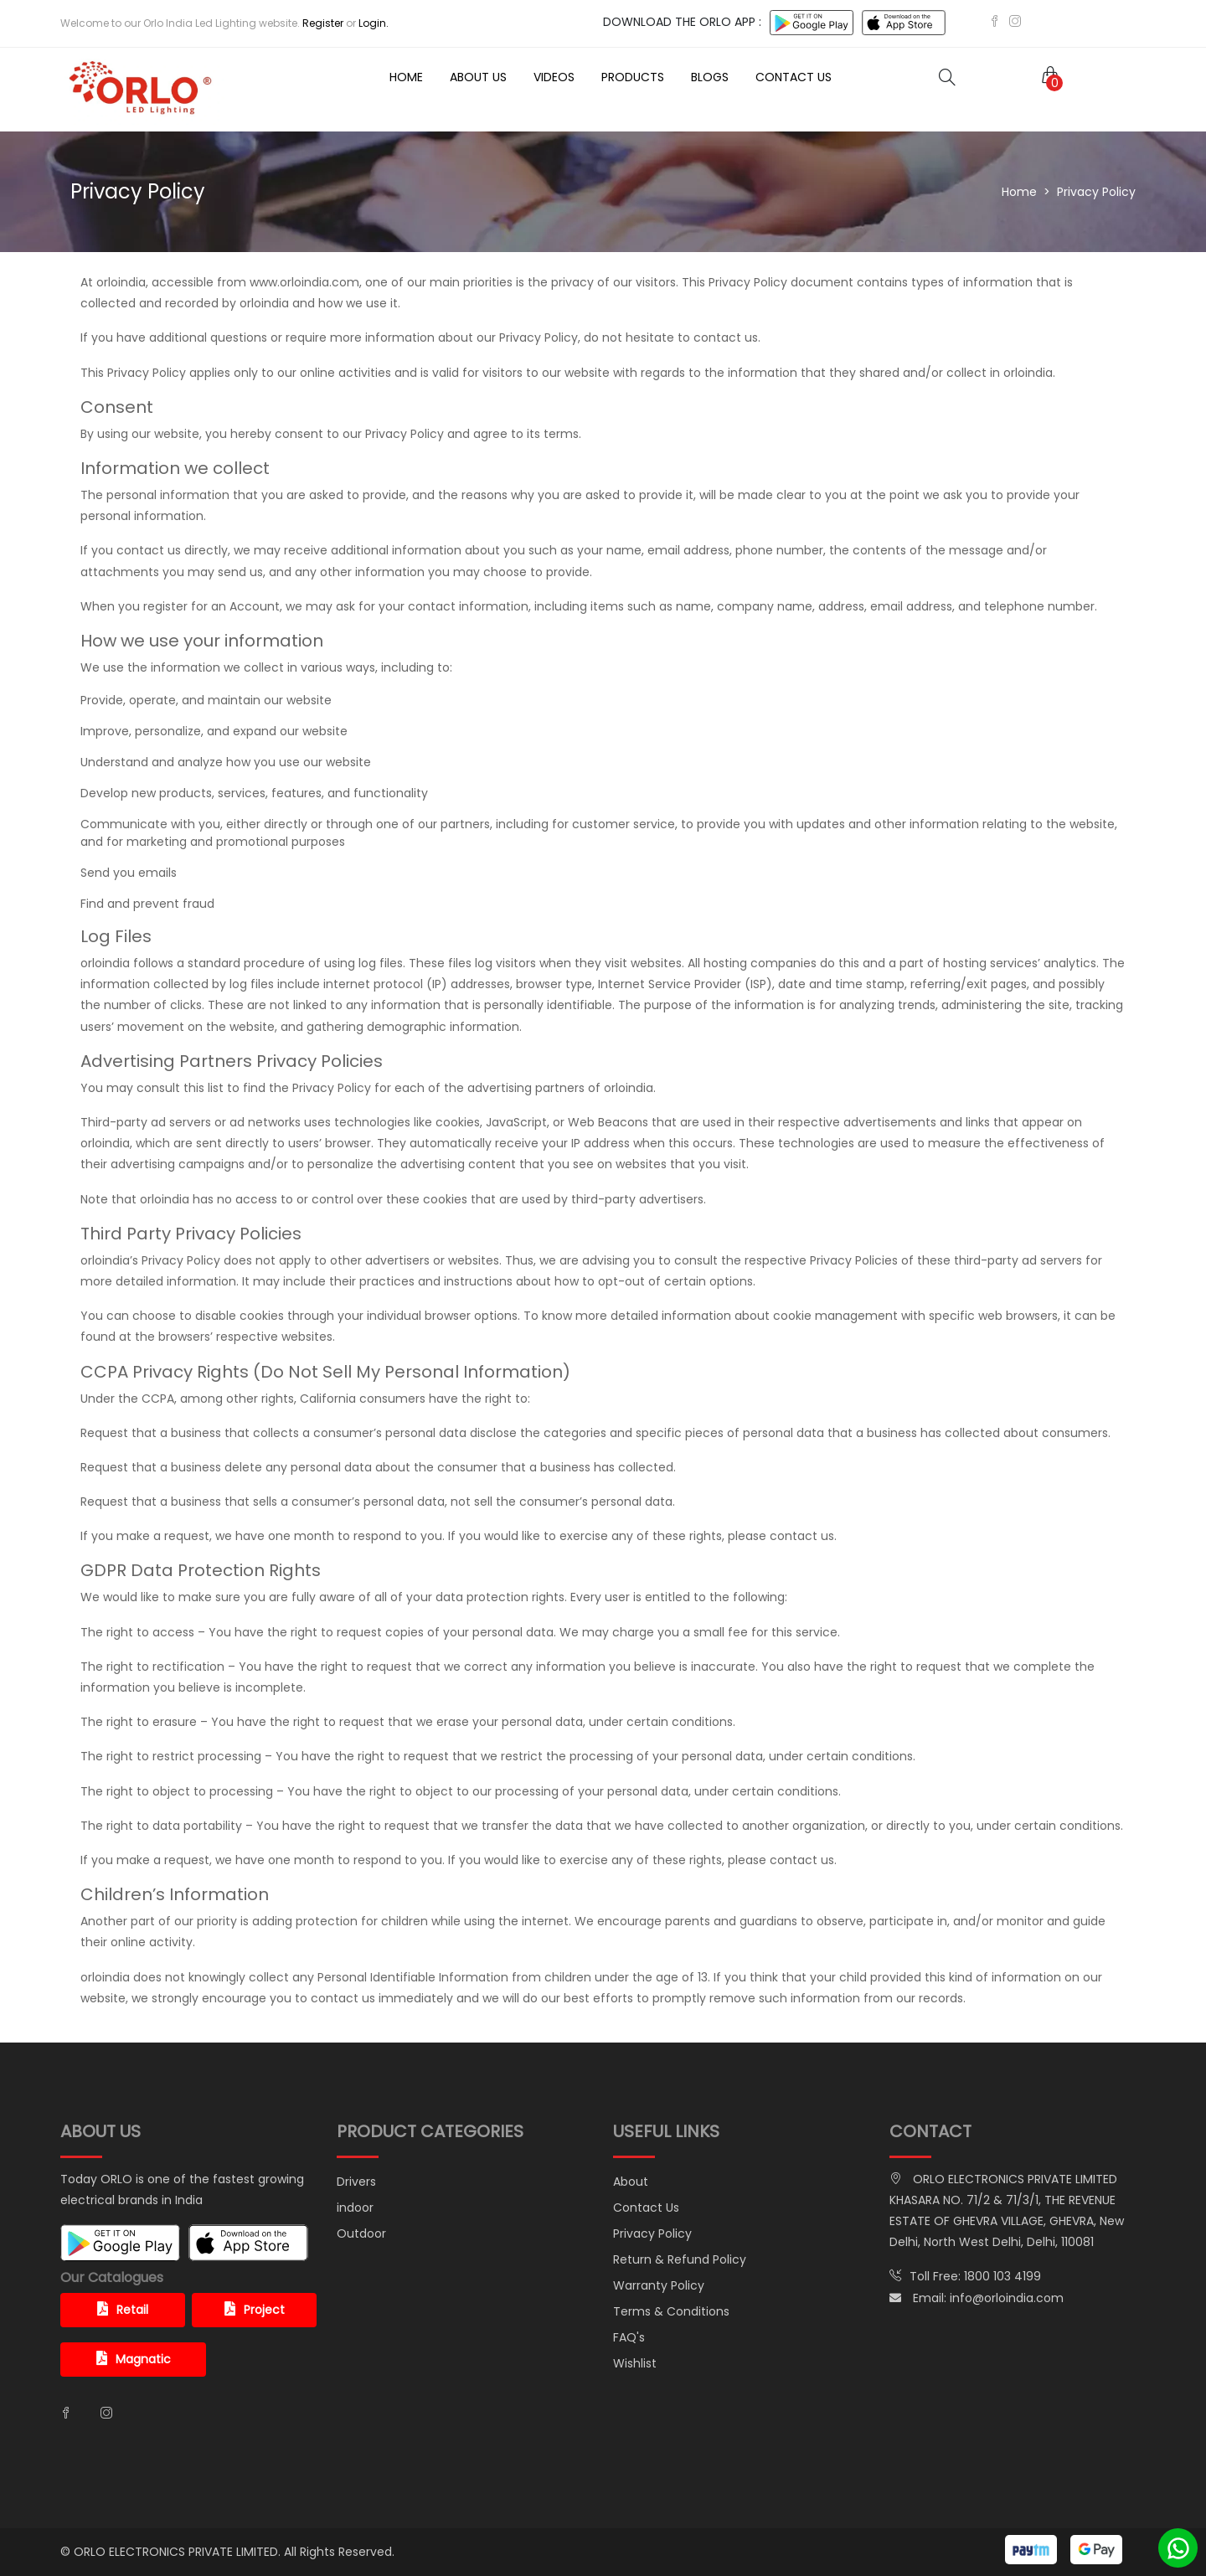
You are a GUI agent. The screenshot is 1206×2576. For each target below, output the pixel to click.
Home (406, 77)
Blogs (710, 77)
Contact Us (793, 77)
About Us (478, 77)
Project (254, 2309)
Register (322, 23)
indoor (355, 2207)
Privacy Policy (652, 2233)
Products (632, 77)
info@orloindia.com (1007, 2298)
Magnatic (133, 2359)
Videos (554, 77)
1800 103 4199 (1002, 2276)
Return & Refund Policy (679, 2259)
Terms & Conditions (671, 2311)
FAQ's (629, 2337)
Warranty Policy (658, 2285)
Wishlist (635, 2363)
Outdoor (361, 2233)
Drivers (356, 2181)
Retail (122, 2309)
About (630, 2181)
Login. (373, 23)
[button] (1047, 76)
